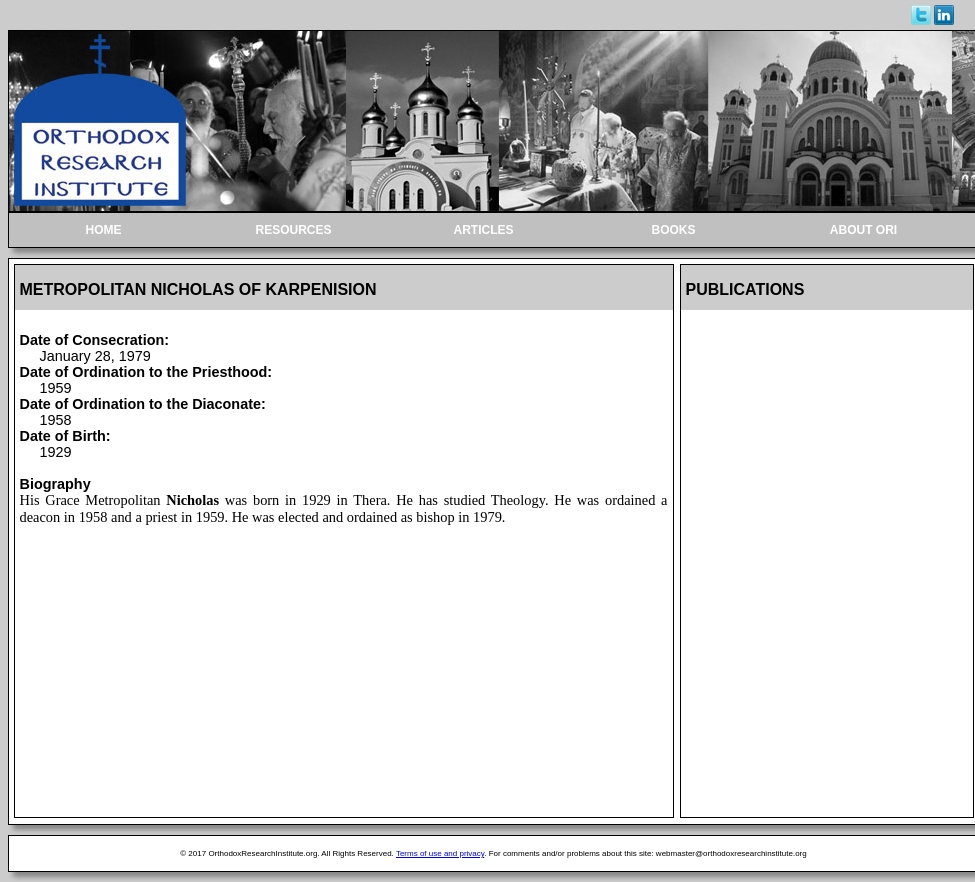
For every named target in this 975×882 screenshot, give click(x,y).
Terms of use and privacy (440, 853)
